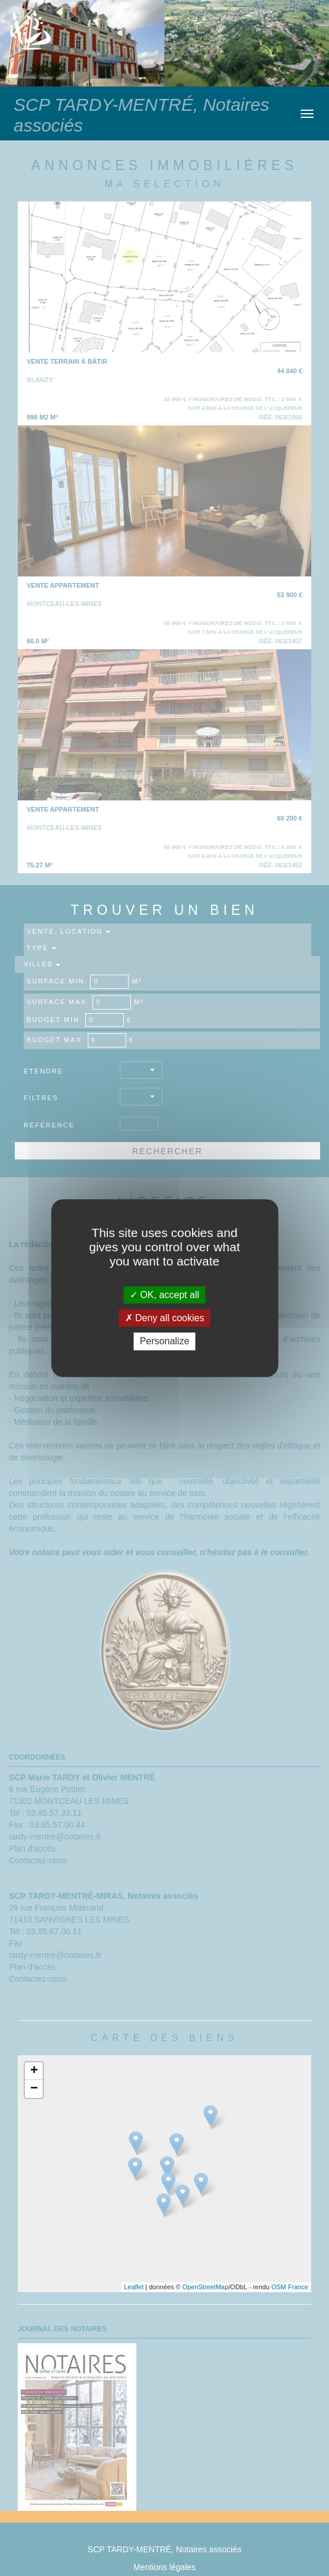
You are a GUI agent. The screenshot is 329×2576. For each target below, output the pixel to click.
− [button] (34, 2089)
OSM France (289, 2286)
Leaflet (133, 2286)
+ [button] (34, 2071)
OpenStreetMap (206, 2286)
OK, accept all (164, 1295)
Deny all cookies (165, 1318)
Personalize (165, 1342)
